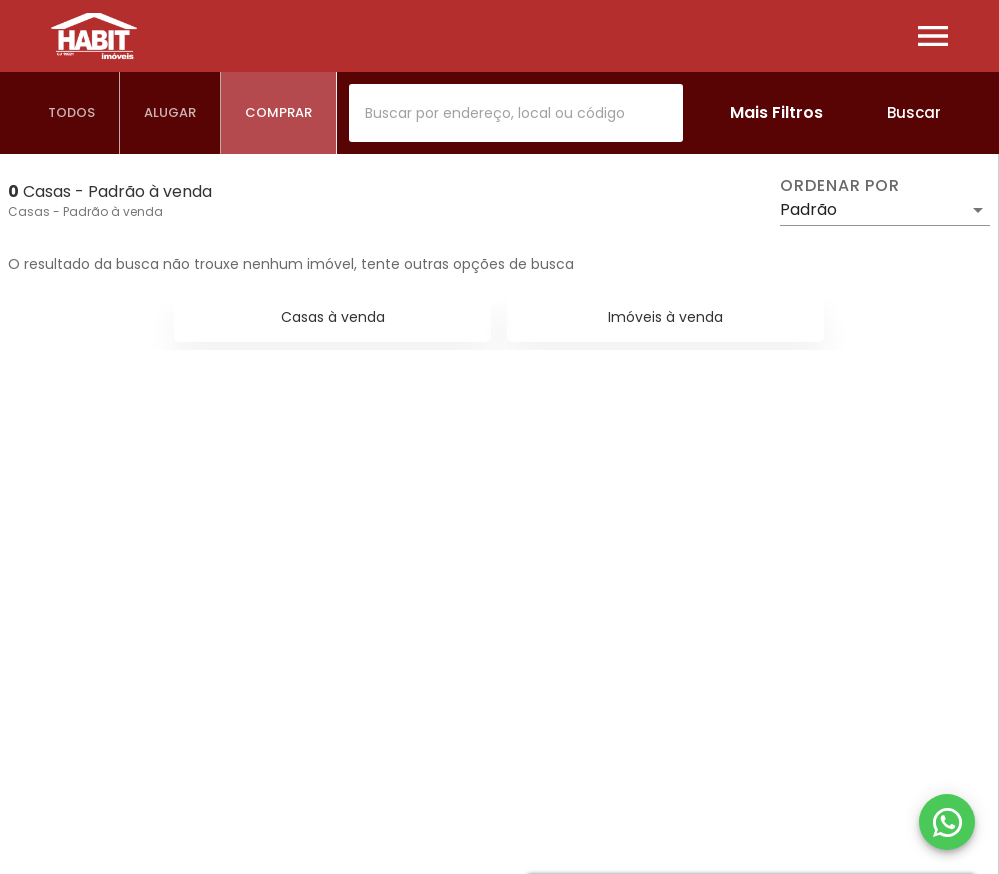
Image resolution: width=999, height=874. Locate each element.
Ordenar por (840, 186)
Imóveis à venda (665, 317)
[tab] (72, 113)
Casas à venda (333, 317)
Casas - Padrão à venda (85, 211)
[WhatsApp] (947, 822)
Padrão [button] (808, 209)
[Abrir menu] (933, 36)
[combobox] (516, 113)
